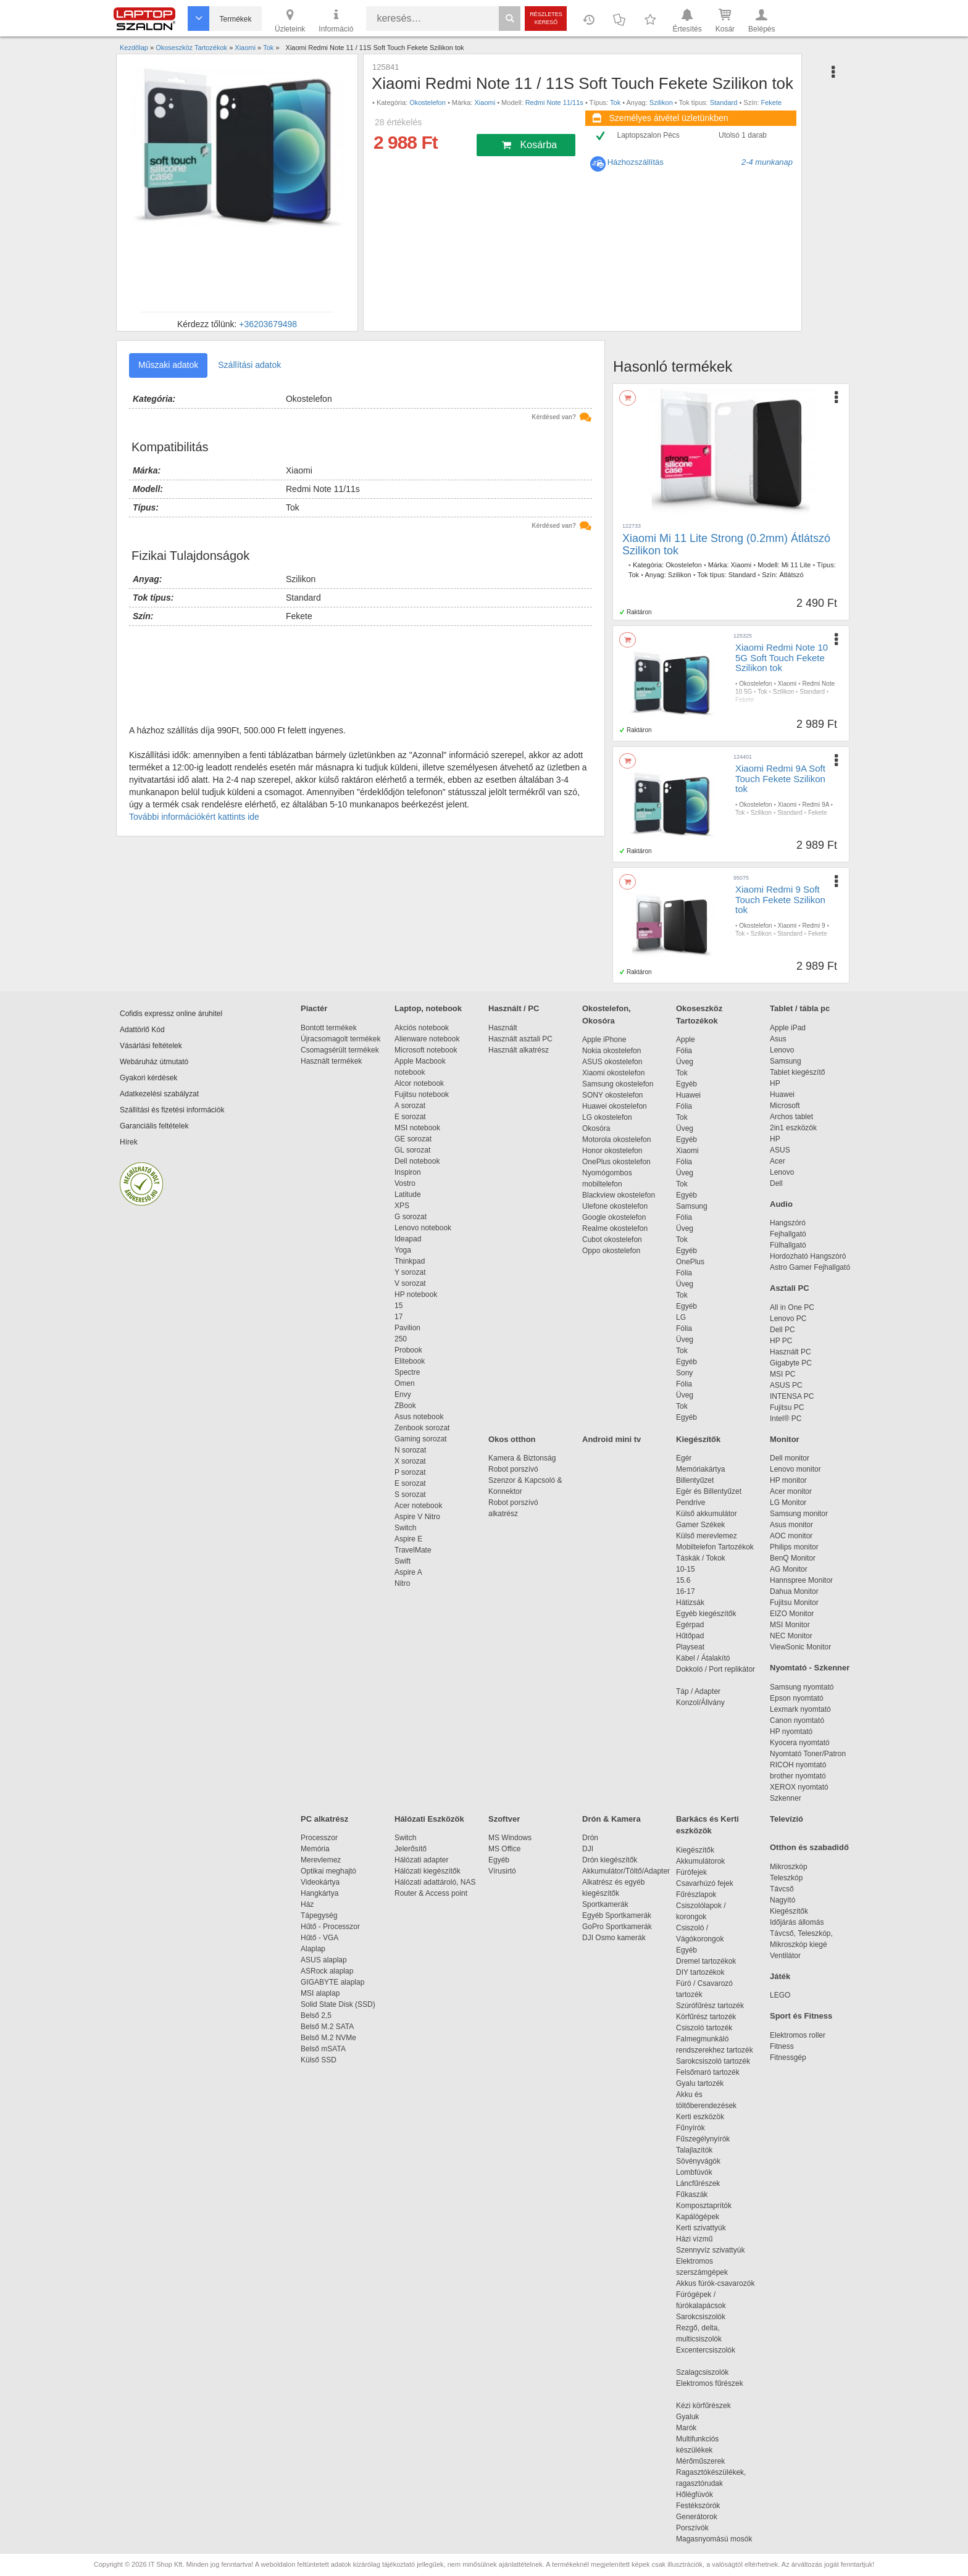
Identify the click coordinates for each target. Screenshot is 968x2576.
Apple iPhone (604, 1039)
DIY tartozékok (700, 1972)
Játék (780, 1976)
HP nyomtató (791, 1731)
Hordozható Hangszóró (808, 1256)
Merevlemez (321, 1860)
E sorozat (410, 1116)
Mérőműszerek (700, 2461)
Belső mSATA (325, 2049)
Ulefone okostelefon (615, 1206)
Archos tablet (791, 1116)
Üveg (684, 1061)
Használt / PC (513, 1008)
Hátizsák (690, 1602)
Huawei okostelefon (614, 1106)
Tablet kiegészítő (797, 1072)
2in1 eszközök (793, 1127)
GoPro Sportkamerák (617, 1926)
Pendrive (690, 1502)
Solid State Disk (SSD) (338, 2004)
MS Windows (510, 1837)
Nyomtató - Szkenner (809, 1667)
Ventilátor (785, 1955)
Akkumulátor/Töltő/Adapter (626, 1871)
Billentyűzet (695, 1480)
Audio (781, 1204)
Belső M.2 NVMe (331, 2037)
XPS (401, 1205)
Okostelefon (427, 102)
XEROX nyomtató (799, 1787)
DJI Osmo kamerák (615, 1937)
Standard (724, 102)
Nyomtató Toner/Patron (808, 1753)
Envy (402, 1394)
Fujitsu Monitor (794, 1602)
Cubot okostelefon (612, 1239)
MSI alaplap (320, 1993)
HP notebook (415, 1294)
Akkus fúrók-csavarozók (715, 2283)
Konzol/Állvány (700, 1702)
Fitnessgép (788, 2057)
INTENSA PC (792, 1396)
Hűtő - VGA (319, 1937)
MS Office (504, 1848)
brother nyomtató (798, 1776)
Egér (683, 1458)
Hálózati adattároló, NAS (434, 1882)
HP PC (781, 1340)
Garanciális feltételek (154, 1126)
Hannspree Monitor (801, 1580)
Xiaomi (485, 102)
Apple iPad (788, 1027)
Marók (694, 2428)
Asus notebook (418, 1416)
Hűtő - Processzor (330, 1926)
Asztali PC (789, 1288)
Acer (777, 1161)
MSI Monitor (790, 1624)
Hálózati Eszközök (429, 1819)
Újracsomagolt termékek (340, 1039)
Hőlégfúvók (694, 2494)
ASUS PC (786, 1385)
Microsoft (785, 1105)
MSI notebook (417, 1127)
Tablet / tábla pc (800, 1008)
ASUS (780, 1150)
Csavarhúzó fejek (711, 1883)
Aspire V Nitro (419, 1516)
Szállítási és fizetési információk (172, 1110)
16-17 (685, 1591)
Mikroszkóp (788, 1866)
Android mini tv (611, 1439)
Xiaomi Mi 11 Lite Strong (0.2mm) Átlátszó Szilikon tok (726, 544)
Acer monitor (791, 1491)
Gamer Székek (700, 1524)
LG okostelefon (607, 1117)
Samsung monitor (799, 1513)
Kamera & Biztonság (522, 1458)
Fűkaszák (691, 2194)
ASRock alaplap (329, 1971)
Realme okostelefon (615, 1228)
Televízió (786, 1819)
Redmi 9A (815, 804)
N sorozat (410, 1450)
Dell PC (782, 1329)
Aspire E (408, 1539)
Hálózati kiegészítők (427, 1871)
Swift (402, 1561)
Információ (336, 19)
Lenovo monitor (795, 1469)
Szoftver (504, 1819)
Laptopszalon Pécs (648, 135)
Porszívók (692, 2528)
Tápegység (319, 1915)
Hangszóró (788, 1223)
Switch (405, 1528)
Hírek (129, 1142)
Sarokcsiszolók (704, 2316)
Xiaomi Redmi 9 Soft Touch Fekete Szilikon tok (780, 899)
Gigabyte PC (791, 1363)
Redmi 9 (813, 925)
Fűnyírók (690, 2128)
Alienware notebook (426, 1039)
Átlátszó (791, 574)
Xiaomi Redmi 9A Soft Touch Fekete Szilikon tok (780, 778)
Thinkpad (409, 1261)
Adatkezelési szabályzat (159, 1094)
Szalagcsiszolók (702, 2372)
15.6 (683, 1580)
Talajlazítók (694, 2150)
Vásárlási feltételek (151, 1045)
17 (398, 1316)
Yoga (402, 1250)
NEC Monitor (791, 1636)
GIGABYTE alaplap (335, 1982)
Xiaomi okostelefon (613, 1073)
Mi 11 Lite (796, 565)
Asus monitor (791, 1524)
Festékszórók (698, 2505)
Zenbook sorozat (421, 1427)
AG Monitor (788, 1569)
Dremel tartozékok (712, 1961)
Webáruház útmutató (154, 1061)
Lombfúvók (694, 2172)
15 (398, 1305)
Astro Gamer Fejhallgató (810, 1267)
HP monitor (788, 1480)
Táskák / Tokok (700, 1558)
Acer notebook (418, 1505)
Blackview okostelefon (618, 1195)
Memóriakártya (700, 1469)
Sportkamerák (605, 1904)
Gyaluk (702, 2416)
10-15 (685, 1569)
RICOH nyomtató (798, 1765)
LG (681, 1317)
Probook (408, 1350)
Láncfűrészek (704, 2183)
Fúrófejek (697, 1872)
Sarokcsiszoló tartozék (713, 2061)
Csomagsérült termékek (340, 1050)
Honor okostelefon (612, 1150)
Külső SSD (318, 2060)
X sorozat (410, 1461)
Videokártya (320, 1882)
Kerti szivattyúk (701, 2228)
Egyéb (686, 1084)
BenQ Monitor (793, 1558)
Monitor (784, 1439)
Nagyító (782, 1900)
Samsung (691, 1206)
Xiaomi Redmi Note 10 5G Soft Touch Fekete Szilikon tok (781, 657)
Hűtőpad (690, 1636)
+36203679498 (268, 324)
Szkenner (785, 1798)
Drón (590, 1837)
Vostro (404, 1183)
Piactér (314, 1008)
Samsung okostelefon (617, 1084)
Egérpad (690, 1624)
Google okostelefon (614, 1217)
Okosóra (596, 1128)
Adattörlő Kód (142, 1029)
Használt (502, 1027)
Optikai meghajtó (328, 1871)
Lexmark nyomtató (800, 1709)
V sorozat (410, 1283)
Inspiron (407, 1172)
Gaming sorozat (422, 1439)
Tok (615, 102)
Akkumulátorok (706, 1861)
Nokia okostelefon (611, 1050)
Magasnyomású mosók (714, 2539)
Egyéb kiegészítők (706, 1613)
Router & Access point (430, 1893)
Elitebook (409, 1361)
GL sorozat (412, 1150)
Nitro (402, 1583)
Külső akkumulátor (706, 1513)
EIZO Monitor (792, 1613)
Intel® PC (786, 1418)
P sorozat (409, 1472)
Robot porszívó (513, 1469)
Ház (307, 1904)
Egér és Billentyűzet (708, 1491)
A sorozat (409, 1105)
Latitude (407, 1194)
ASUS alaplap (326, 1960)
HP (775, 1083)
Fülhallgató (788, 1245)
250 (400, 1339)
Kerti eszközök (700, 2116)
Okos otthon (512, 1439)
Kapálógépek (697, 2216)
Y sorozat (409, 1272)
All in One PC (792, 1307)
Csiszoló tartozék (704, 2028)
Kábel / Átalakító (705, 1658)
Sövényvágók (704, 2161)
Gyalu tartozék (700, 2083)
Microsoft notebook (425, 1050)
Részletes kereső (546, 18)
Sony (684, 1373)
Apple (685, 1039)
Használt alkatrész (518, 1050)
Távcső (782, 1889)
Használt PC (790, 1352)
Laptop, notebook (428, 1008)
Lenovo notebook (422, 1227)
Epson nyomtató (797, 1698)
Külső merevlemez (706, 1536)
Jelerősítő (410, 1848)
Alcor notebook (419, 1083)
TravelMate (414, 1550)
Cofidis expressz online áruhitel (171, 1013)
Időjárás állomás (797, 1922)
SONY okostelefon (612, 1095)
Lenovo (782, 1050)
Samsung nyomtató (801, 1687)
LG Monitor (788, 1502)
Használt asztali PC (520, 1039)
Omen (404, 1383)
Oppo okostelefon (611, 1250)
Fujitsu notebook (421, 1094)
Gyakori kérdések (148, 1077)
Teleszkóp (786, 1878)
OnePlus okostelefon (616, 1161)
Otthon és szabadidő (809, 1847)
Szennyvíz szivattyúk (710, 2250)
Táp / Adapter (698, 1691)
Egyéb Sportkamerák (619, 1915)
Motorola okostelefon (616, 1139)
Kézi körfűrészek (709, 2405)
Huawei (688, 1095)
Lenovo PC (788, 1318)
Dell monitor (789, 1458)
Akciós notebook (421, 1027)
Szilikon (661, 102)
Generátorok (696, 2516)
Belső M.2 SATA (327, 2026)
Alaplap (313, 1949)
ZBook (405, 1405)
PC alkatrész (324, 1819)
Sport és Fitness (801, 2015)
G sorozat (410, 1216)
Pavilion (407, 1327)
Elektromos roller (797, 2035)
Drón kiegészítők (609, 1860)
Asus (778, 1039)
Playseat (690, 1647)
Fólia (684, 1050)
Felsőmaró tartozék (708, 2072)
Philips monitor (794, 1547)
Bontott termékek (329, 1027)
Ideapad (407, 1239)
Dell (776, 1183)
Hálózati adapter (421, 1860)
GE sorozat (415, 1139)
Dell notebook (417, 1161)
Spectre (407, 1372)
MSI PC (782, 1374)
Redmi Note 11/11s (554, 102)
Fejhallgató (788, 1234)
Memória (315, 1848)
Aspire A (408, 1572)
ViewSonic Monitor (800, 1647)
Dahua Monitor (794, 1591)
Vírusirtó (502, 1871)
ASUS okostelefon (612, 1061)
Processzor (319, 1837)
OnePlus (690, 1261)
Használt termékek (331, 1061)
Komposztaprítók (704, 2205)
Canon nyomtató (797, 1720)
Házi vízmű (694, 2239)
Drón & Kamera (611, 1819)
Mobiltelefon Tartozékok (715, 1547)
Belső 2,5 (316, 2015)
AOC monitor (791, 1536)
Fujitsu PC (787, 1407)
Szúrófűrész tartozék (710, 2005)
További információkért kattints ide (194, 817)
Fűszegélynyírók (706, 2139)
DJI (587, 1848)
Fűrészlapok (702, 1894)
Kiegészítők (698, 1439)
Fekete (771, 102)
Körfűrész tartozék (706, 2016)
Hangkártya (319, 1893)
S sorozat (410, 1494)
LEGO (780, 1995)
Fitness (782, 2046)
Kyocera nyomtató (800, 1742)
